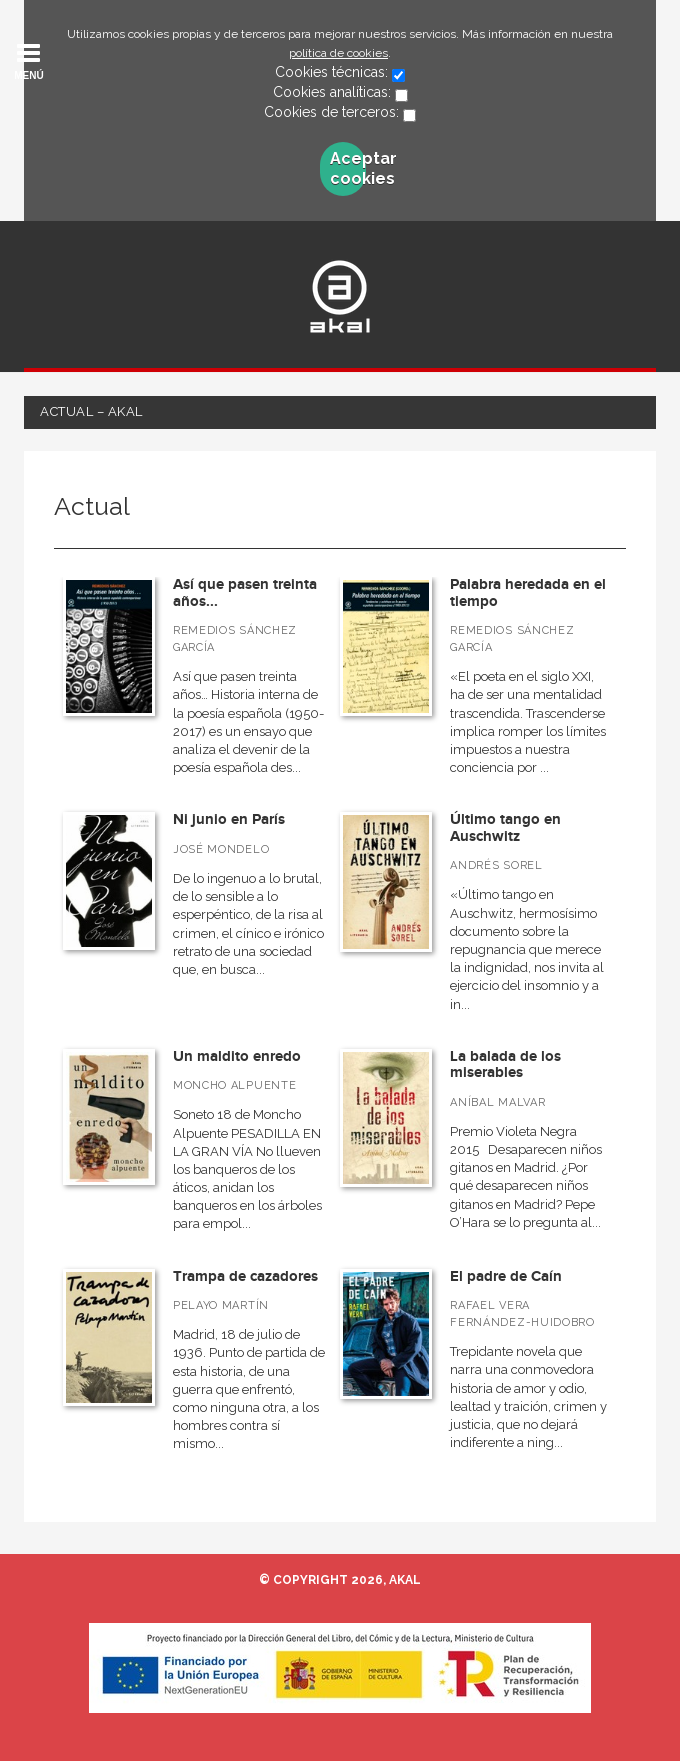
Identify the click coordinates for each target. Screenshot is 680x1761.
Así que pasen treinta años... (245, 593)
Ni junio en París (229, 819)
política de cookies (338, 53)
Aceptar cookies (348, 168)
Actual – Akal (91, 411)
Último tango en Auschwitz (505, 828)
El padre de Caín (506, 1276)
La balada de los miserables (505, 1065)
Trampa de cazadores (245, 1276)
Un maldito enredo (237, 1056)
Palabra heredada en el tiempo (528, 593)
